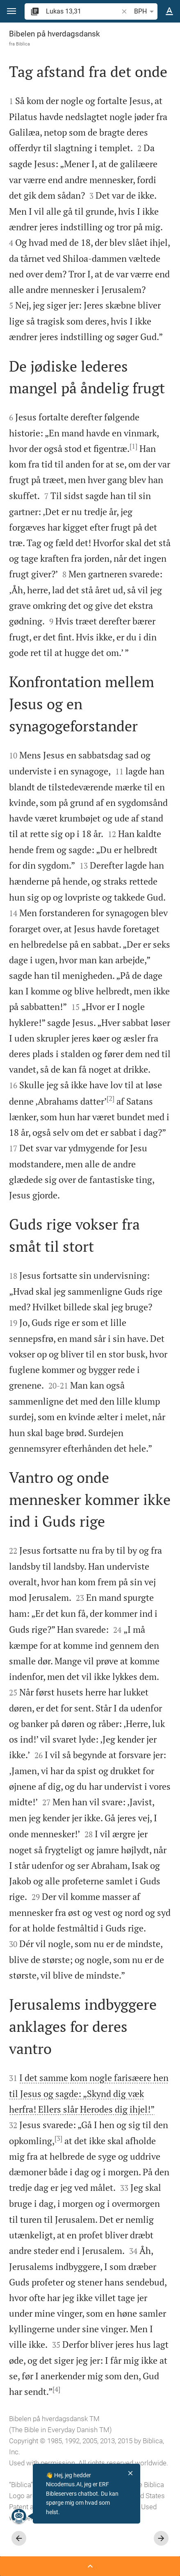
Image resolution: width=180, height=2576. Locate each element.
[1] (133, 446)
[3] (58, 2138)
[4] (56, 2389)
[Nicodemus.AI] (18, 2516)
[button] (11, 11)
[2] (110, 1098)
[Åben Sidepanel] (90, 2566)
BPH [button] (145, 11)
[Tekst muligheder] (169, 11)
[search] (83, 11)
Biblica (23, 44)
